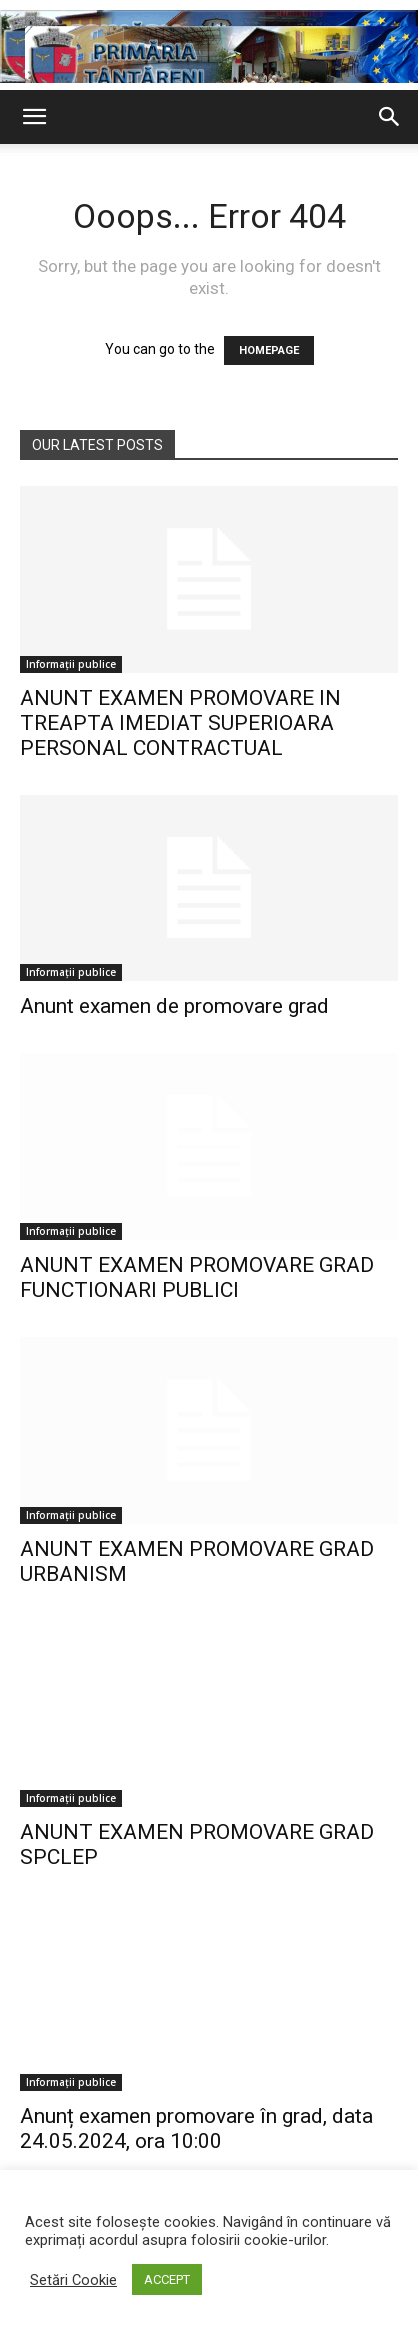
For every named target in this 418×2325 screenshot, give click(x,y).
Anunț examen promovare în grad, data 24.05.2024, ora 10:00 (196, 2128)
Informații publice (71, 664)
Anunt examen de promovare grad (174, 1006)
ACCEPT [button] (167, 2279)
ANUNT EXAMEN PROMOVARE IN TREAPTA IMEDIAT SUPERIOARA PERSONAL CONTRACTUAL (180, 723)
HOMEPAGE (269, 350)
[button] (34, 117)
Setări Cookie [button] (73, 2280)
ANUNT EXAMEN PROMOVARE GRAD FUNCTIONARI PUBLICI (197, 1277)
